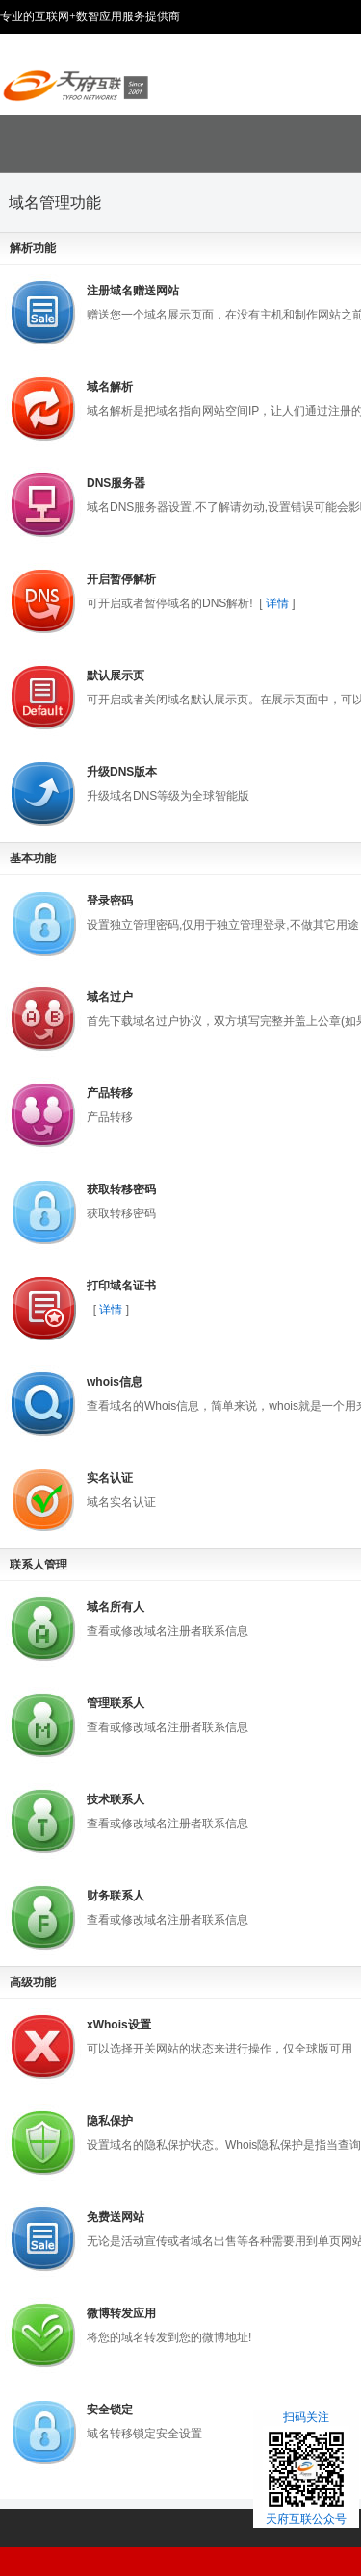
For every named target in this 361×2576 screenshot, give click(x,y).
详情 (278, 603)
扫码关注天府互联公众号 (306, 2468)
